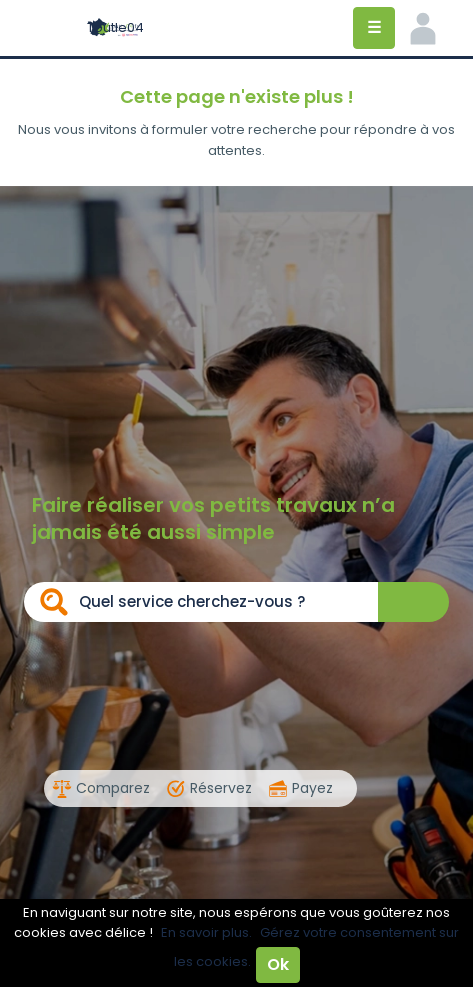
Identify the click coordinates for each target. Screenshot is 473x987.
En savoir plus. (206, 932)
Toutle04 (115, 27)
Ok (278, 964)
